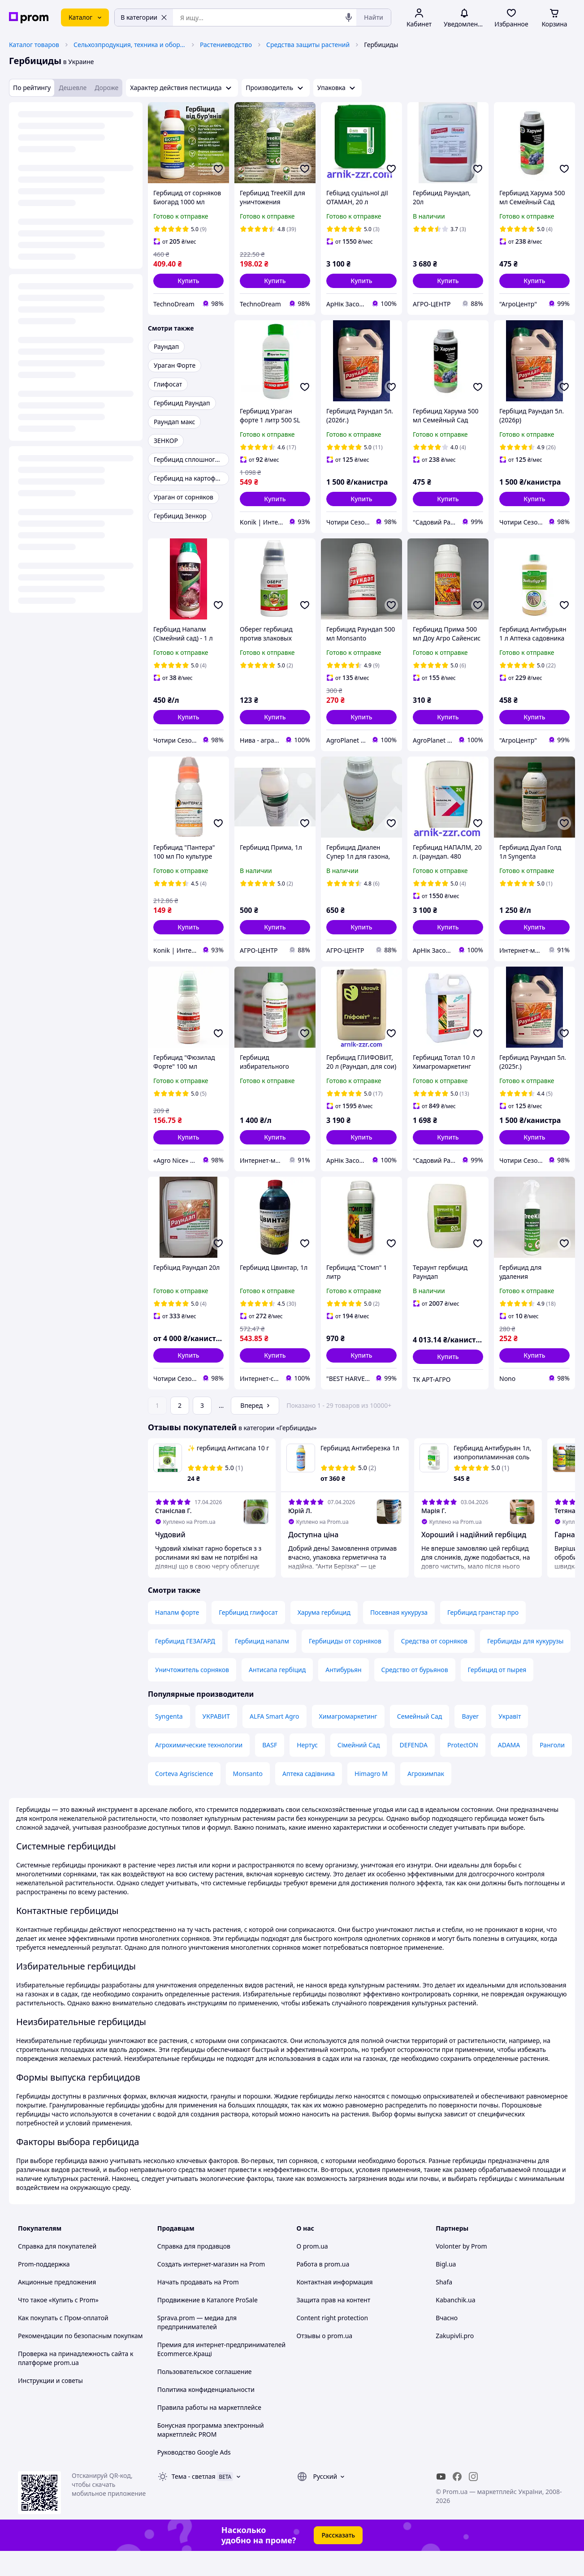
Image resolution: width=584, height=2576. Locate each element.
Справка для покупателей (57, 2271)
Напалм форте (177, 1637)
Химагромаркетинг (348, 1741)
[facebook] (457, 2501)
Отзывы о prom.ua (325, 2361)
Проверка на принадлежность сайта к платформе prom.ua (75, 2383)
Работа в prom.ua (323, 2289)
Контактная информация (335, 2307)
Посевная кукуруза (399, 1637)
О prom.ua (312, 2271)
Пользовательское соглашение (204, 2396)
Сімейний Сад (358, 1770)
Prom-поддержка (44, 2289)
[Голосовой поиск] (348, 17)
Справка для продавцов (193, 2271)
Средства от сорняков (434, 1666)
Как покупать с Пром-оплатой (63, 2343)
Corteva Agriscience (184, 1798)
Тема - (194, 2501)
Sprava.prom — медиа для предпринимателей (197, 2347)
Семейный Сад (419, 1741)
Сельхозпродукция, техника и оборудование (130, 44)
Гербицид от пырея (497, 1694)
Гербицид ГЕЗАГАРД (185, 1666)
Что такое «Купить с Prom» (58, 2325)
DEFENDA (413, 1770)
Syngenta (169, 1741)
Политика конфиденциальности (206, 2414)
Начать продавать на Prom (198, 2307)
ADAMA (509, 1770)
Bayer (470, 1741)
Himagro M (371, 1798)
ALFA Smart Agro (274, 1741)
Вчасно (447, 2343)
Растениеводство (226, 44)
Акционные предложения (57, 2307)
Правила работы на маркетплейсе (209, 2432)
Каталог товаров (34, 44)
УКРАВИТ (216, 1741)
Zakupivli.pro (455, 2361)
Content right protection (332, 2343)
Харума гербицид (324, 1637)
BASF (269, 1770)
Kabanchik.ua (455, 2325)
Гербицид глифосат (248, 1637)
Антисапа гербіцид (277, 1694)
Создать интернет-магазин (197, 2289)
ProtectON (462, 1770)
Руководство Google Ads (194, 2477)
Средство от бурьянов (414, 1694)
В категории (144, 17)
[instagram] (473, 2501)
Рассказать (338, 2560)
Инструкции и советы (50, 2405)
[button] (188, 281)
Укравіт (509, 1741)
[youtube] (441, 2501)
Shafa (444, 2307)
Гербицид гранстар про (483, 1637)
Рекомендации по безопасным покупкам (80, 2361)
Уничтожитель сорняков (192, 1694)
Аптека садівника (308, 1798)
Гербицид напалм (262, 1666)
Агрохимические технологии (198, 1770)
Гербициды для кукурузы (525, 1666)
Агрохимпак (425, 1798)
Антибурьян (343, 1694)
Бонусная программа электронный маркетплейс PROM (210, 2455)
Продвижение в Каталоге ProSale (207, 2325)
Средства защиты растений (308, 44)
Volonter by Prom (461, 2271)
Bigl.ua (446, 2289)
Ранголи (552, 1770)
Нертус (307, 1770)
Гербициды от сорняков (345, 1666)
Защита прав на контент (334, 2325)
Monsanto (248, 1798)
